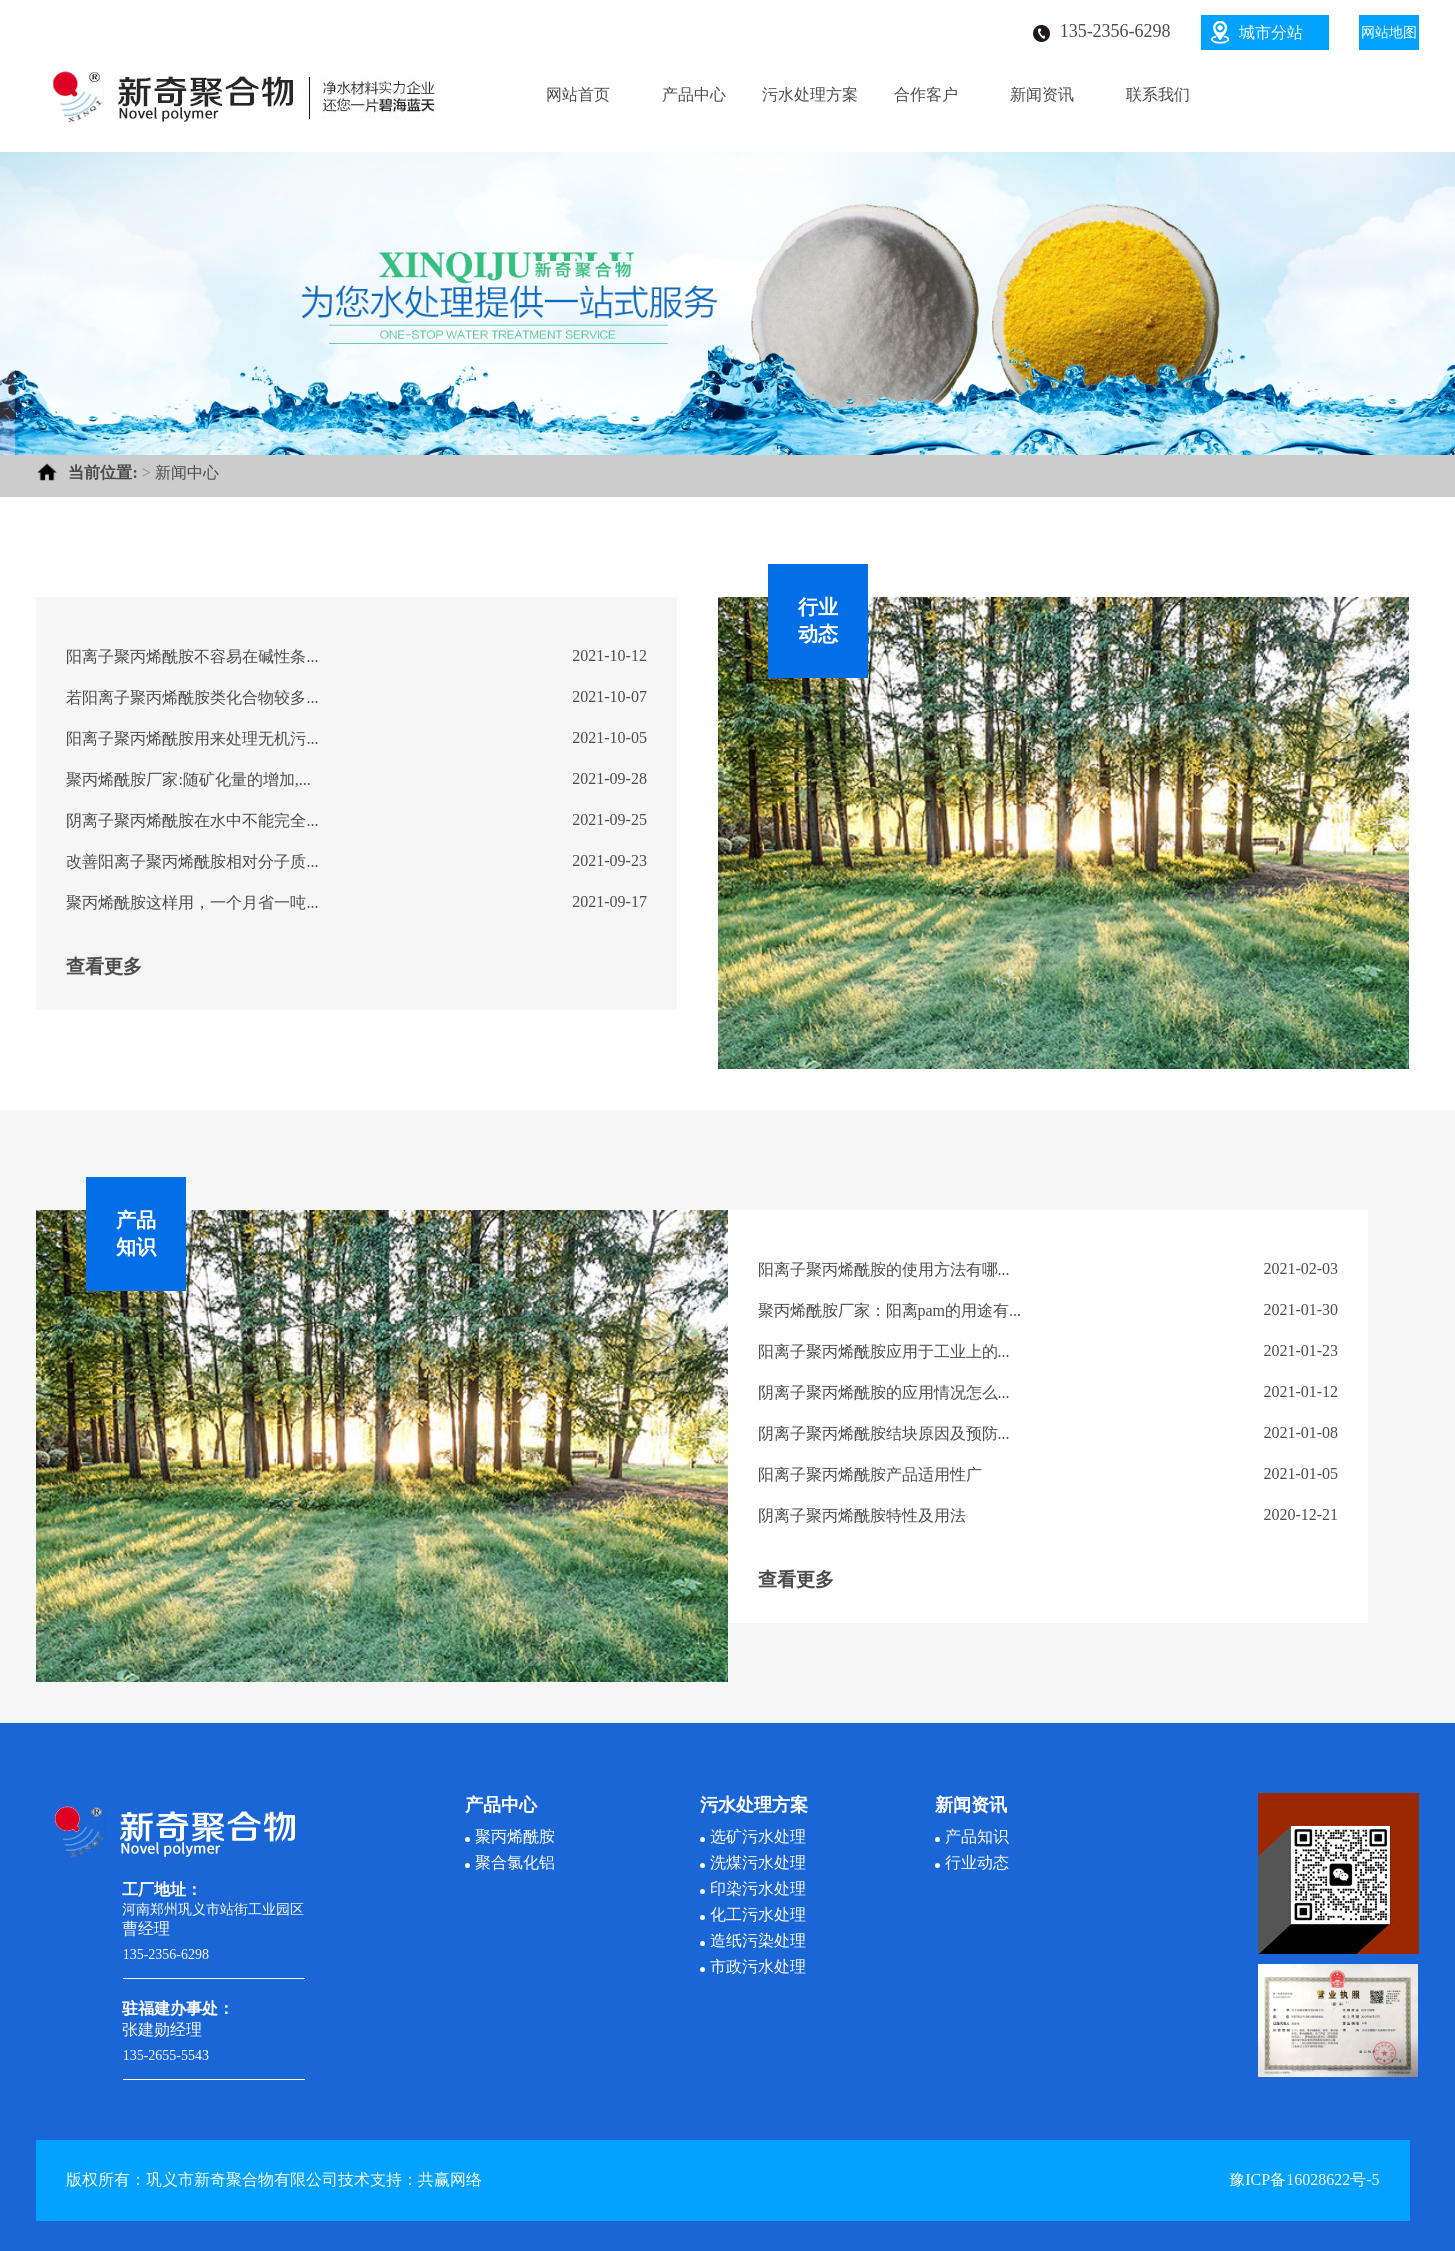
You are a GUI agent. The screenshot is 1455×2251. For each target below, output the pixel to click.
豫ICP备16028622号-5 (1304, 2179)
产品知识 (977, 1836)
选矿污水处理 (758, 1836)
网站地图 (1389, 32)
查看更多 (104, 966)
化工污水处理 (758, 1914)
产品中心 (694, 94)
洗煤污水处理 (758, 1862)
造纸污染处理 (758, 1940)
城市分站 (1271, 32)
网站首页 (578, 94)
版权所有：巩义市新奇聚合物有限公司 (202, 2179)
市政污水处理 (758, 1966)
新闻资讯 (1042, 94)
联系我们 (1158, 94)
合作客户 (926, 94)
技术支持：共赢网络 (410, 2179)
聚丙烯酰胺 (515, 1836)
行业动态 (977, 1862)
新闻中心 (187, 472)
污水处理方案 (810, 94)
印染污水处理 (758, 1888)
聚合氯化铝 (515, 1862)
